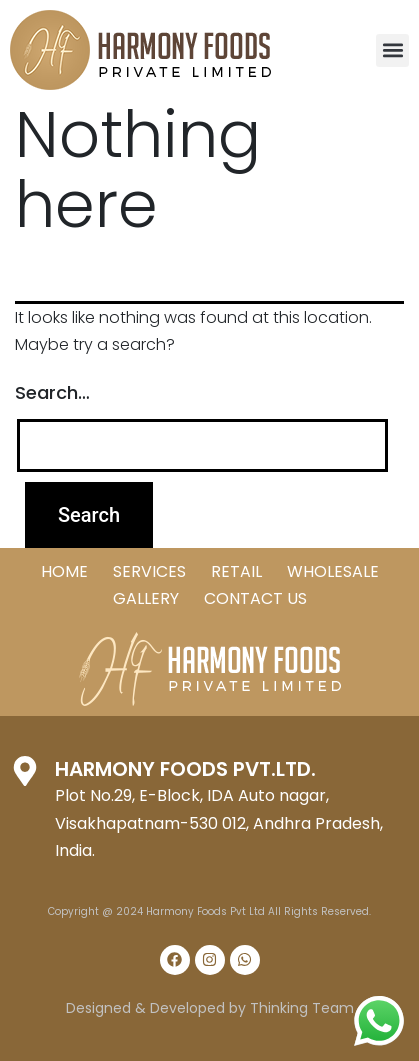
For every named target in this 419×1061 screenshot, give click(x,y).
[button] (392, 50)
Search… (52, 392)
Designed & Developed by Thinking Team (210, 1008)
